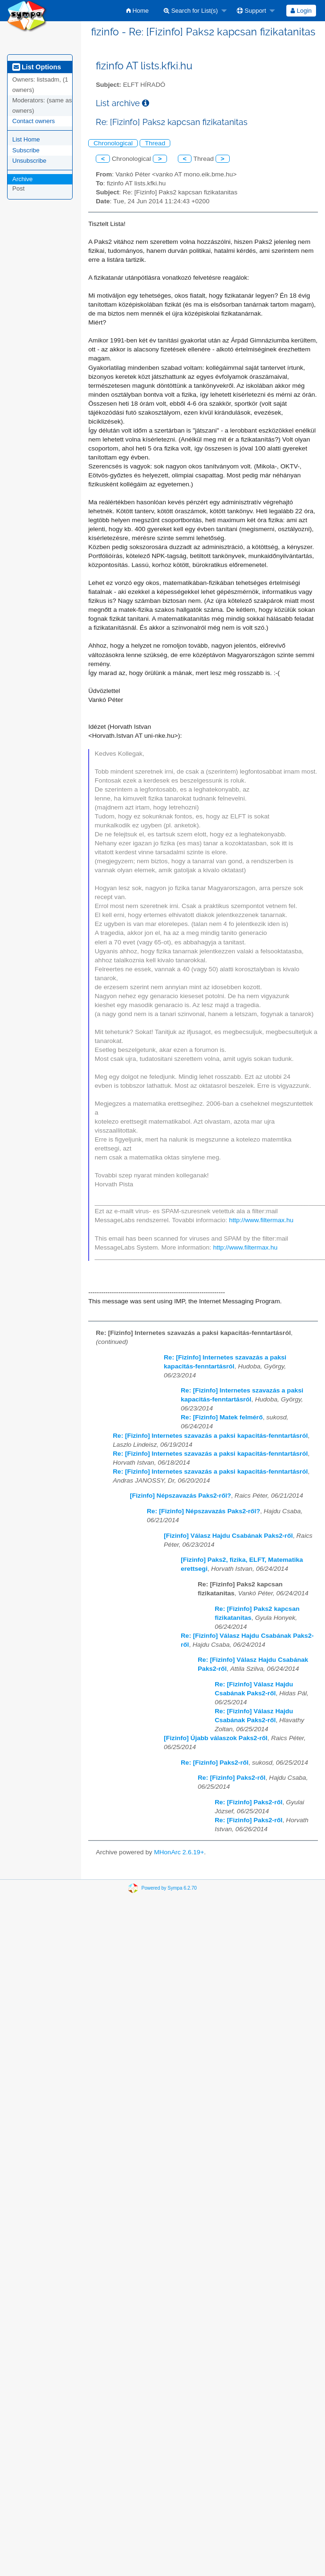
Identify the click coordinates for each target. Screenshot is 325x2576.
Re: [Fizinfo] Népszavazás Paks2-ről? (203, 1511)
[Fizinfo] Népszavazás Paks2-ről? (180, 1495)
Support (251, 10)
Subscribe (26, 150)
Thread (155, 143)
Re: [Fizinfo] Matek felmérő (222, 1417)
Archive (22, 179)
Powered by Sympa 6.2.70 (169, 1887)
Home (137, 10)
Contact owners (33, 121)
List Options (36, 67)
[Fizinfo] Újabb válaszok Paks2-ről (215, 1738)
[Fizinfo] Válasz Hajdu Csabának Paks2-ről (228, 1535)
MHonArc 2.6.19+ (179, 1852)
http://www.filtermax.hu (261, 1220)
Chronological (113, 143)
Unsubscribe (29, 160)
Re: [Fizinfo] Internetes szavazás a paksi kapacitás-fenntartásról (210, 1435)
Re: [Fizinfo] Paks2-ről (215, 1762)
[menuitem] (137, 10)
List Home (26, 139)
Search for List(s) (191, 10)
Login (301, 10)
